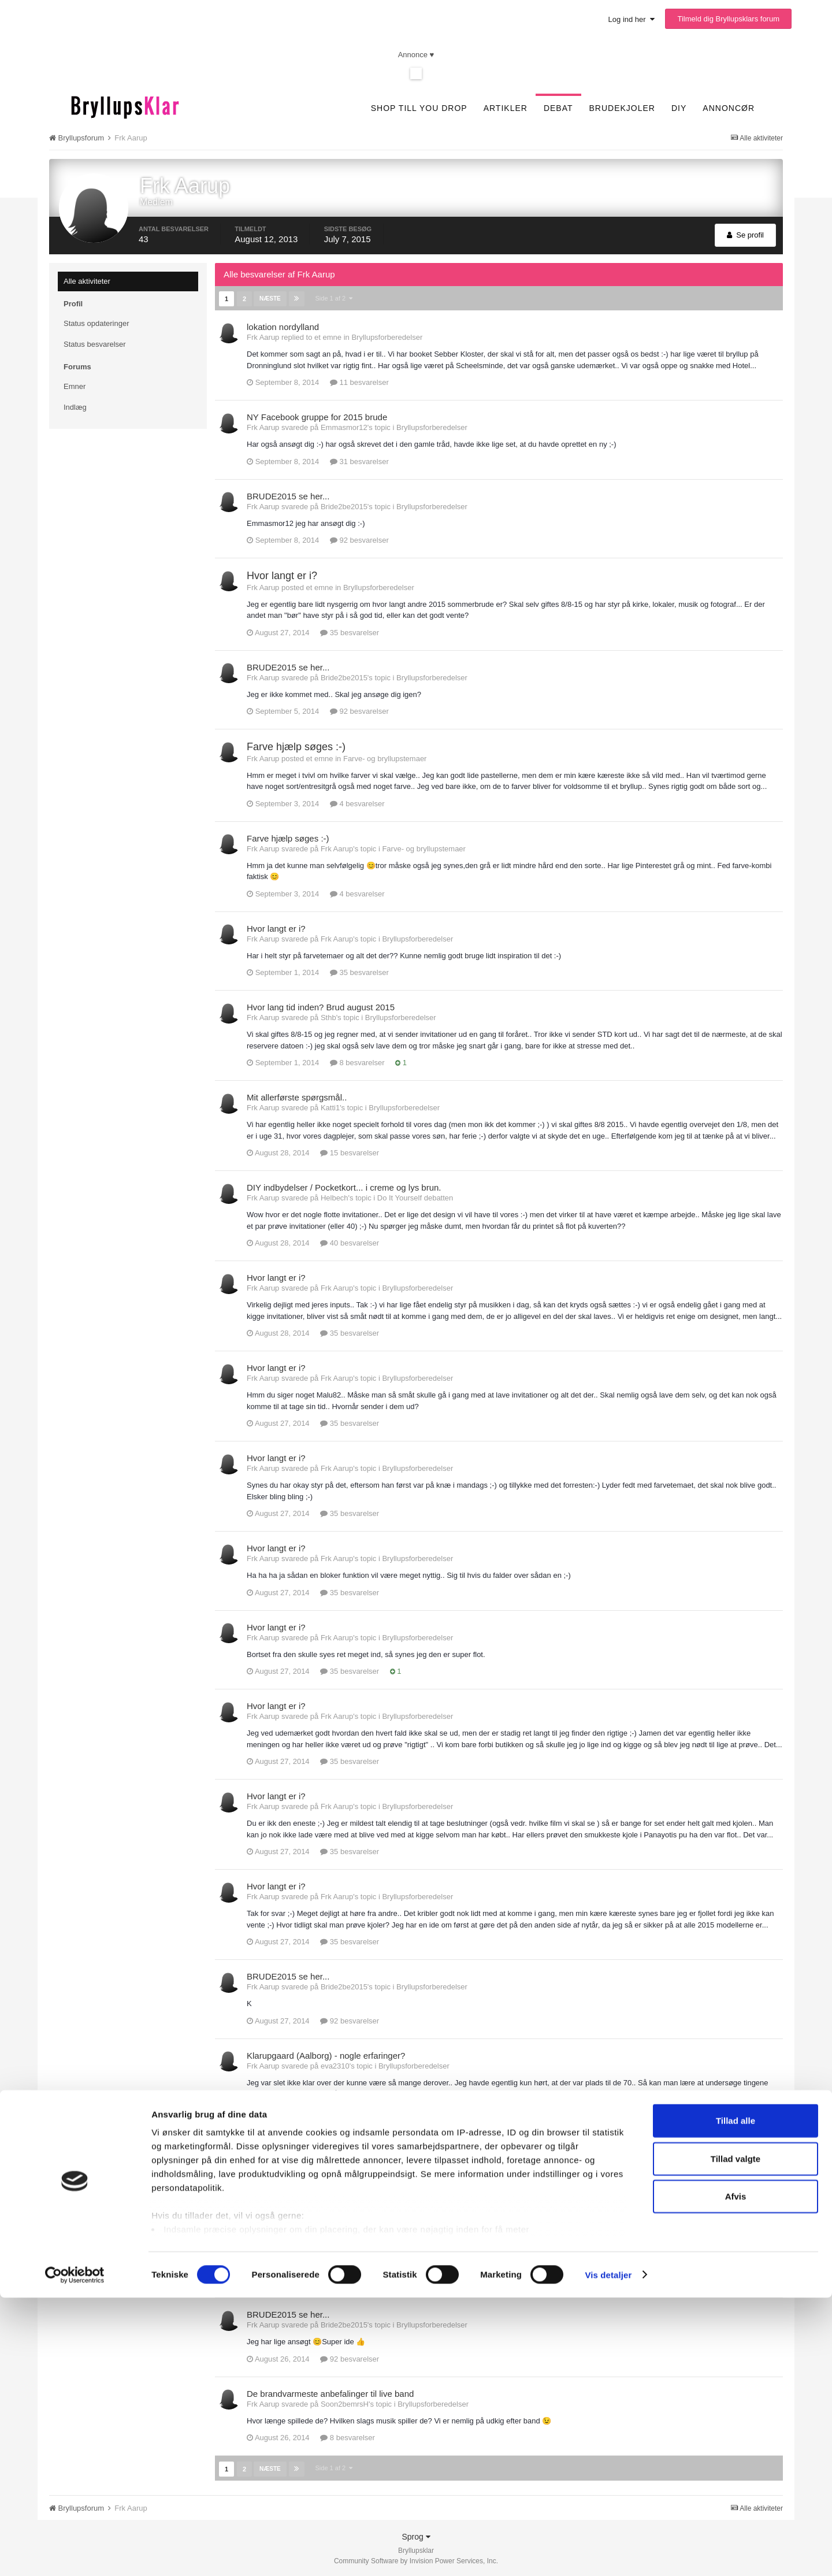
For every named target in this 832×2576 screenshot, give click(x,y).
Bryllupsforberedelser (386, 336)
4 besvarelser (357, 803)
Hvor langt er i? (282, 575)
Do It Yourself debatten (415, 1197)
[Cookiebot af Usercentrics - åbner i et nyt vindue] (74, 2553)
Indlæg (75, 407)
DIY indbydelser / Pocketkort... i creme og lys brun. (344, 1187)
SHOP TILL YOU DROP (419, 108)
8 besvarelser (357, 1062)
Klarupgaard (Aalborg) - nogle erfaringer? (326, 2055)
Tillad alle (735, 2399)
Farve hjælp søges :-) (296, 746)
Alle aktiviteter (87, 281)
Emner (75, 386)
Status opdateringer (96, 323)
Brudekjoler (622, 108)
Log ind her (631, 19)
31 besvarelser (359, 461)
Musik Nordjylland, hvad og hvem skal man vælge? (345, 2145)
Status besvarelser (95, 344)
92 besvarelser (359, 539)
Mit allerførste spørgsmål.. (297, 1097)
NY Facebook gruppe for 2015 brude (317, 416)
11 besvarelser (359, 381)
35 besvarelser (349, 632)
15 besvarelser (349, 1152)
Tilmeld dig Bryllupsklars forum (728, 18)
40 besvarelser (349, 1242)
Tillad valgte (735, 2437)
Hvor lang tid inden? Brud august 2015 (321, 1006)
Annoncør (729, 108)
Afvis (735, 2475)
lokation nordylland (283, 326)
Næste (269, 298)
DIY (678, 108)
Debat (558, 108)
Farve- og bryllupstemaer (385, 758)
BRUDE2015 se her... (288, 496)
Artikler (506, 108)
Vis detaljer (608, 2553)
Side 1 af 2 (333, 297)
